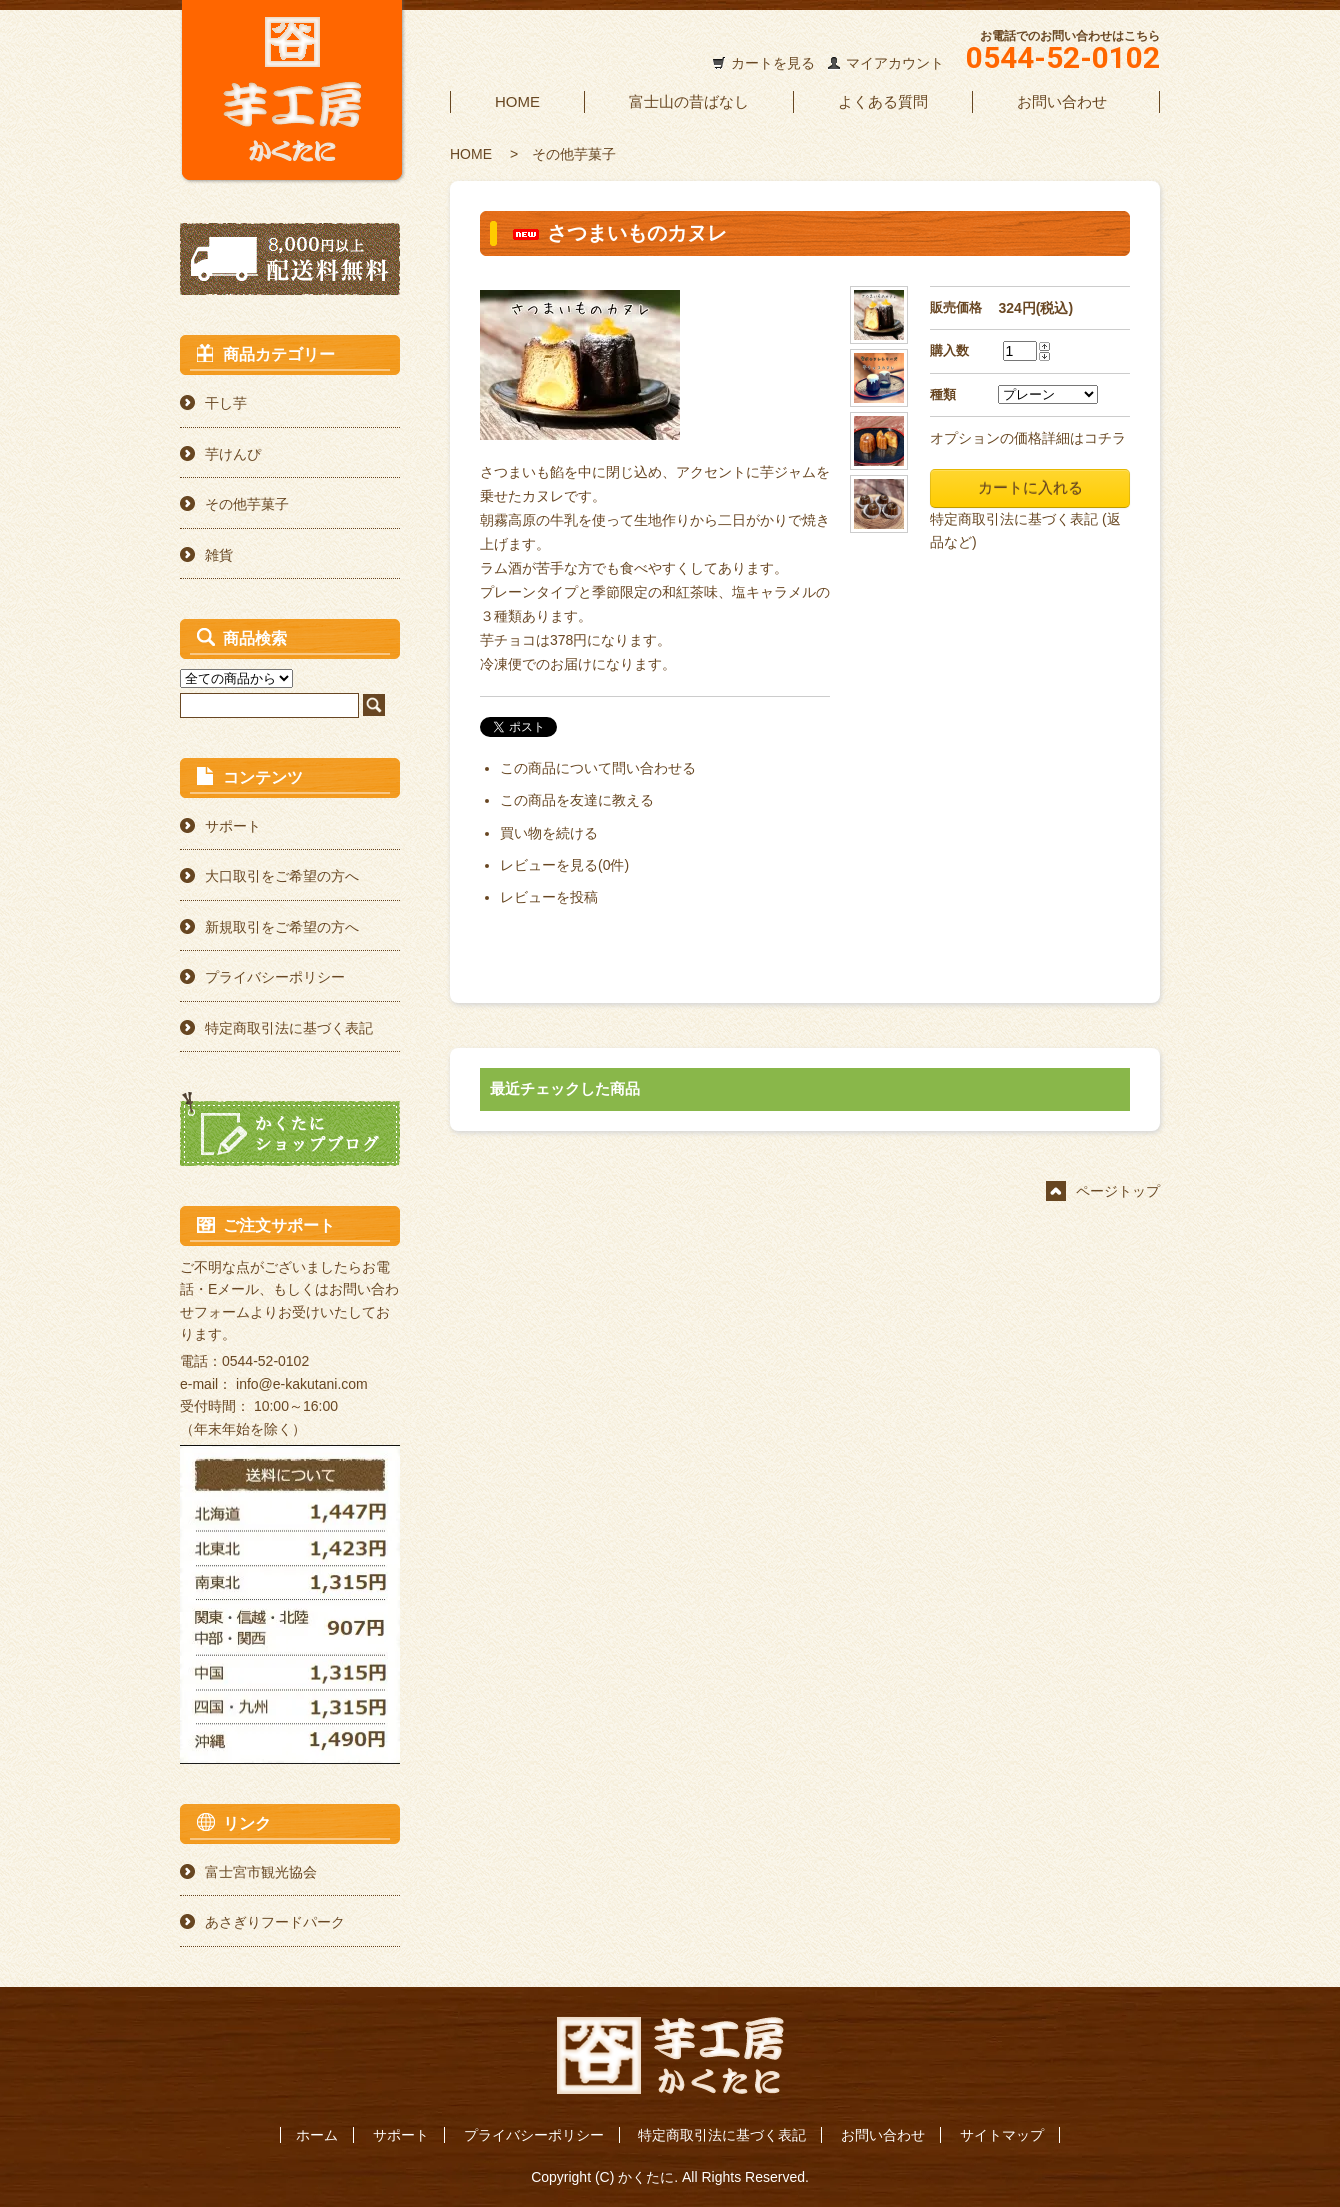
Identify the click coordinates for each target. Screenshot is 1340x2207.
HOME (517, 101)
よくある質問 (883, 101)
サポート (233, 826)
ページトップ (1118, 1191)
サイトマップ (1002, 2135)
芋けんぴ (233, 454)
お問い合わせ (1062, 101)
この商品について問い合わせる (598, 768)
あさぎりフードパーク (275, 1922)
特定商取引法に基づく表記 (289, 1028)
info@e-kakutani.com (302, 1384)
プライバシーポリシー (275, 977)
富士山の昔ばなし (689, 101)
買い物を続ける (549, 833)
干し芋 (226, 403)
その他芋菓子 (574, 154)
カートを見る (773, 63)
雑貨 (219, 555)
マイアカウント (895, 63)
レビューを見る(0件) (564, 865)
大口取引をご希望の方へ (282, 876)
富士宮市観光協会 (261, 1872)
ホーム (317, 2135)
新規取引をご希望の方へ (282, 927)
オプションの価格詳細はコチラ (1028, 438)
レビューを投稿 (549, 897)
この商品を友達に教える (577, 800)
